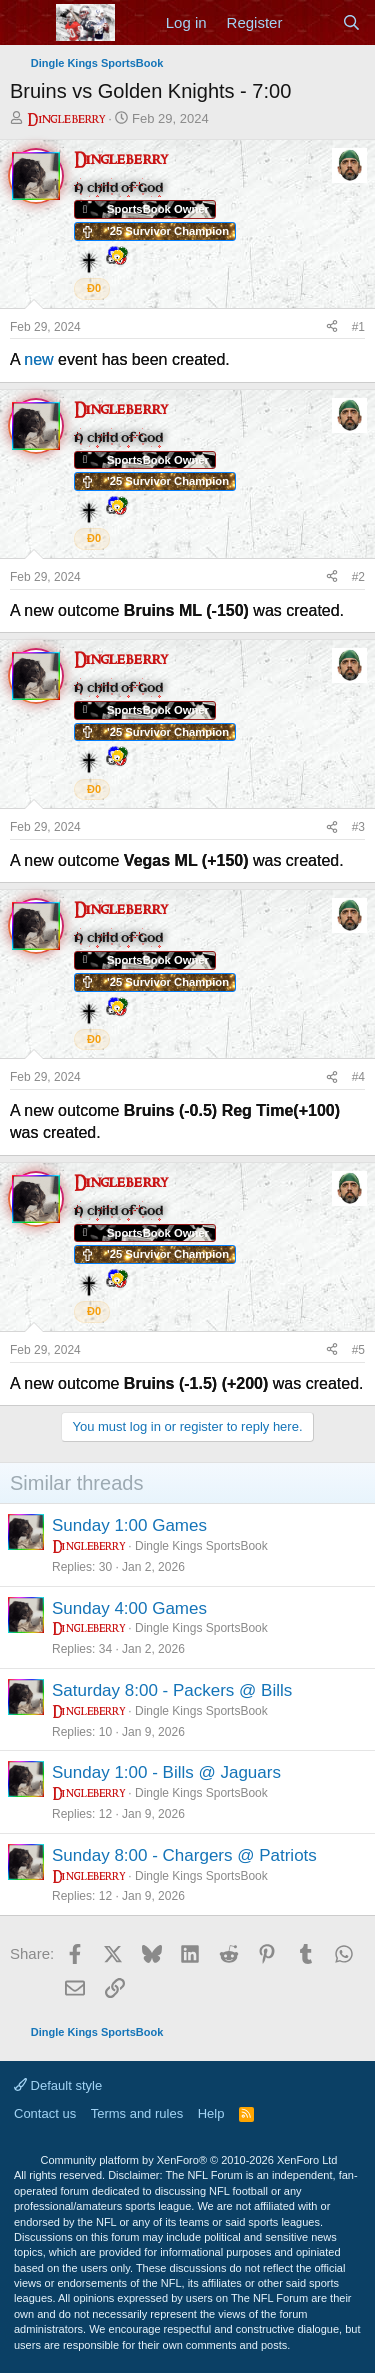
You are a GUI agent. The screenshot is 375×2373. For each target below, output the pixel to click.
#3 (358, 827)
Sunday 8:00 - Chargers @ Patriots (184, 1855)
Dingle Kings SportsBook (201, 1546)
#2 (358, 577)
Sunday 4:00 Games (129, 1608)
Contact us (45, 2113)
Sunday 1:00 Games (129, 1525)
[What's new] (311, 22)
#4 (358, 1077)
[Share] (332, 327)
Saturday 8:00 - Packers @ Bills (172, 1690)
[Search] (351, 22)
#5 (358, 1350)
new (38, 359)
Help (211, 2113)
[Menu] (27, 23)
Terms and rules (137, 2113)
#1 (358, 327)
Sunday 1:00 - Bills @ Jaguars (166, 1772)
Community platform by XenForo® (189, 2160)
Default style (58, 2085)
